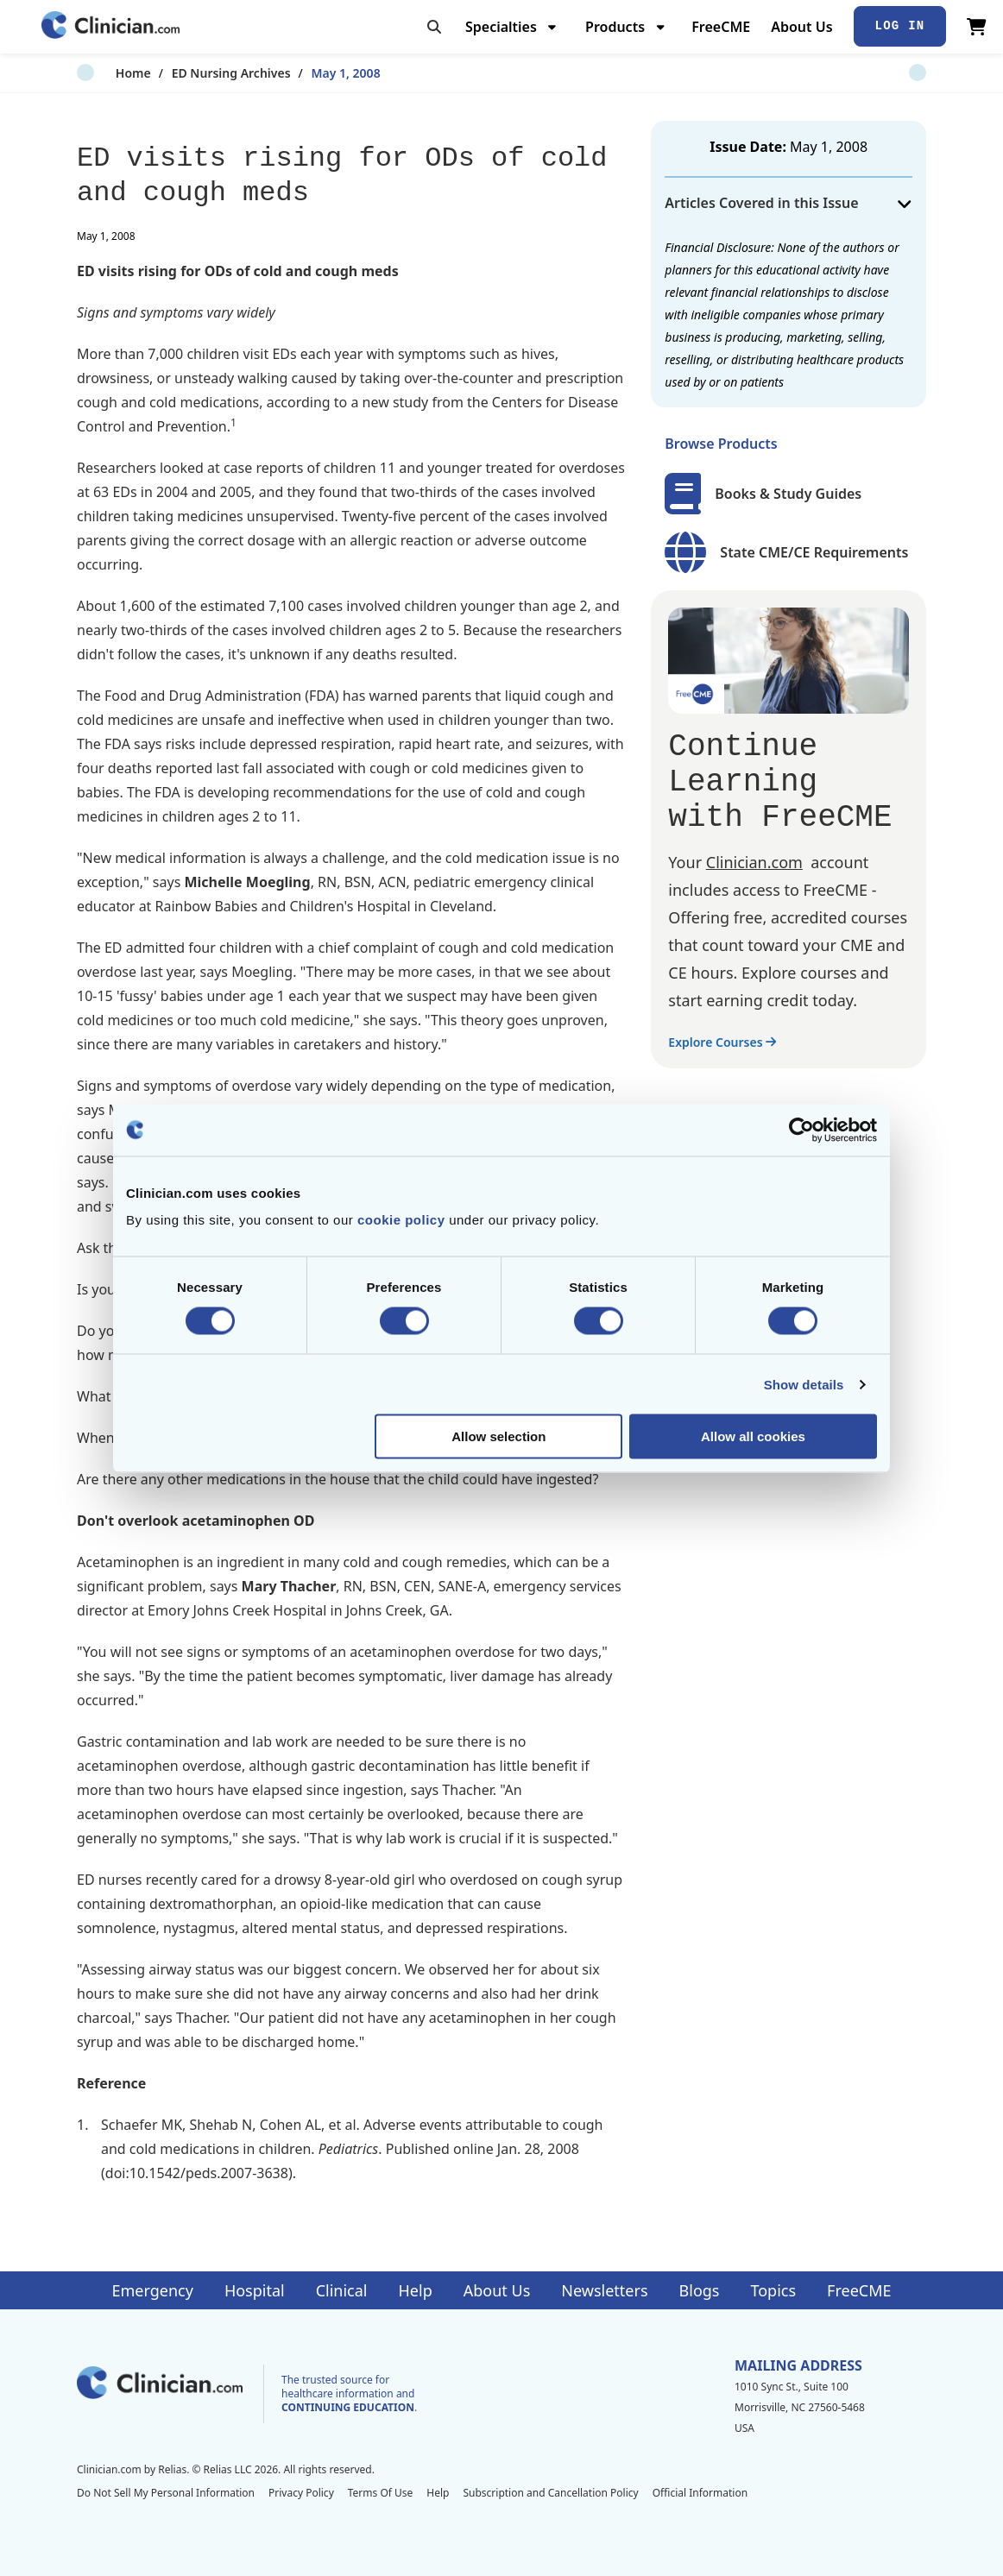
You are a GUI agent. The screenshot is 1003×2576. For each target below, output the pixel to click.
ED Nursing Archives (192, 73)
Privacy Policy (301, 2492)
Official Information (700, 2492)
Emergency (151, 2290)
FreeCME (720, 26)
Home (94, 73)
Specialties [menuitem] (501, 26)
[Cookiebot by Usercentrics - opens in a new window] (801, 1130)
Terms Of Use (380, 2492)
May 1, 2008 (307, 73)
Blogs (699, 2290)
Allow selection (498, 1436)
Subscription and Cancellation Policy (550, 2492)
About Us (801, 26)
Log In (900, 26)
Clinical (342, 2290)
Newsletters (604, 2290)
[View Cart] (977, 26)
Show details (804, 1383)
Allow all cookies (753, 1436)
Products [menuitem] (615, 26)
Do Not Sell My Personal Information (166, 2492)
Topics (773, 2290)
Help (415, 2290)
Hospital (254, 2290)
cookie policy (401, 1219)
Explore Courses (722, 1042)
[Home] (110, 26)
